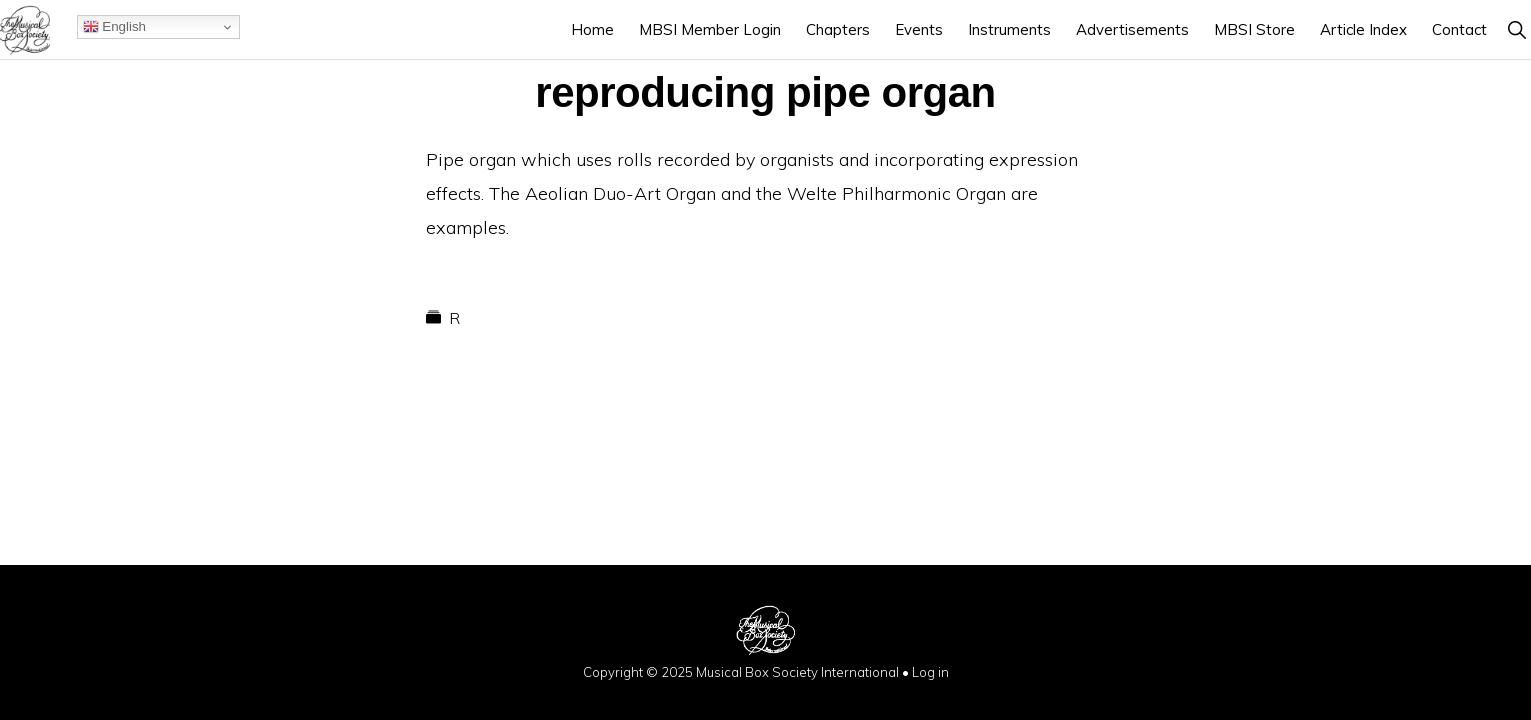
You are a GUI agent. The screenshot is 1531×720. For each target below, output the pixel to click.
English (114, 27)
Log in (930, 672)
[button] (1516, 29)
